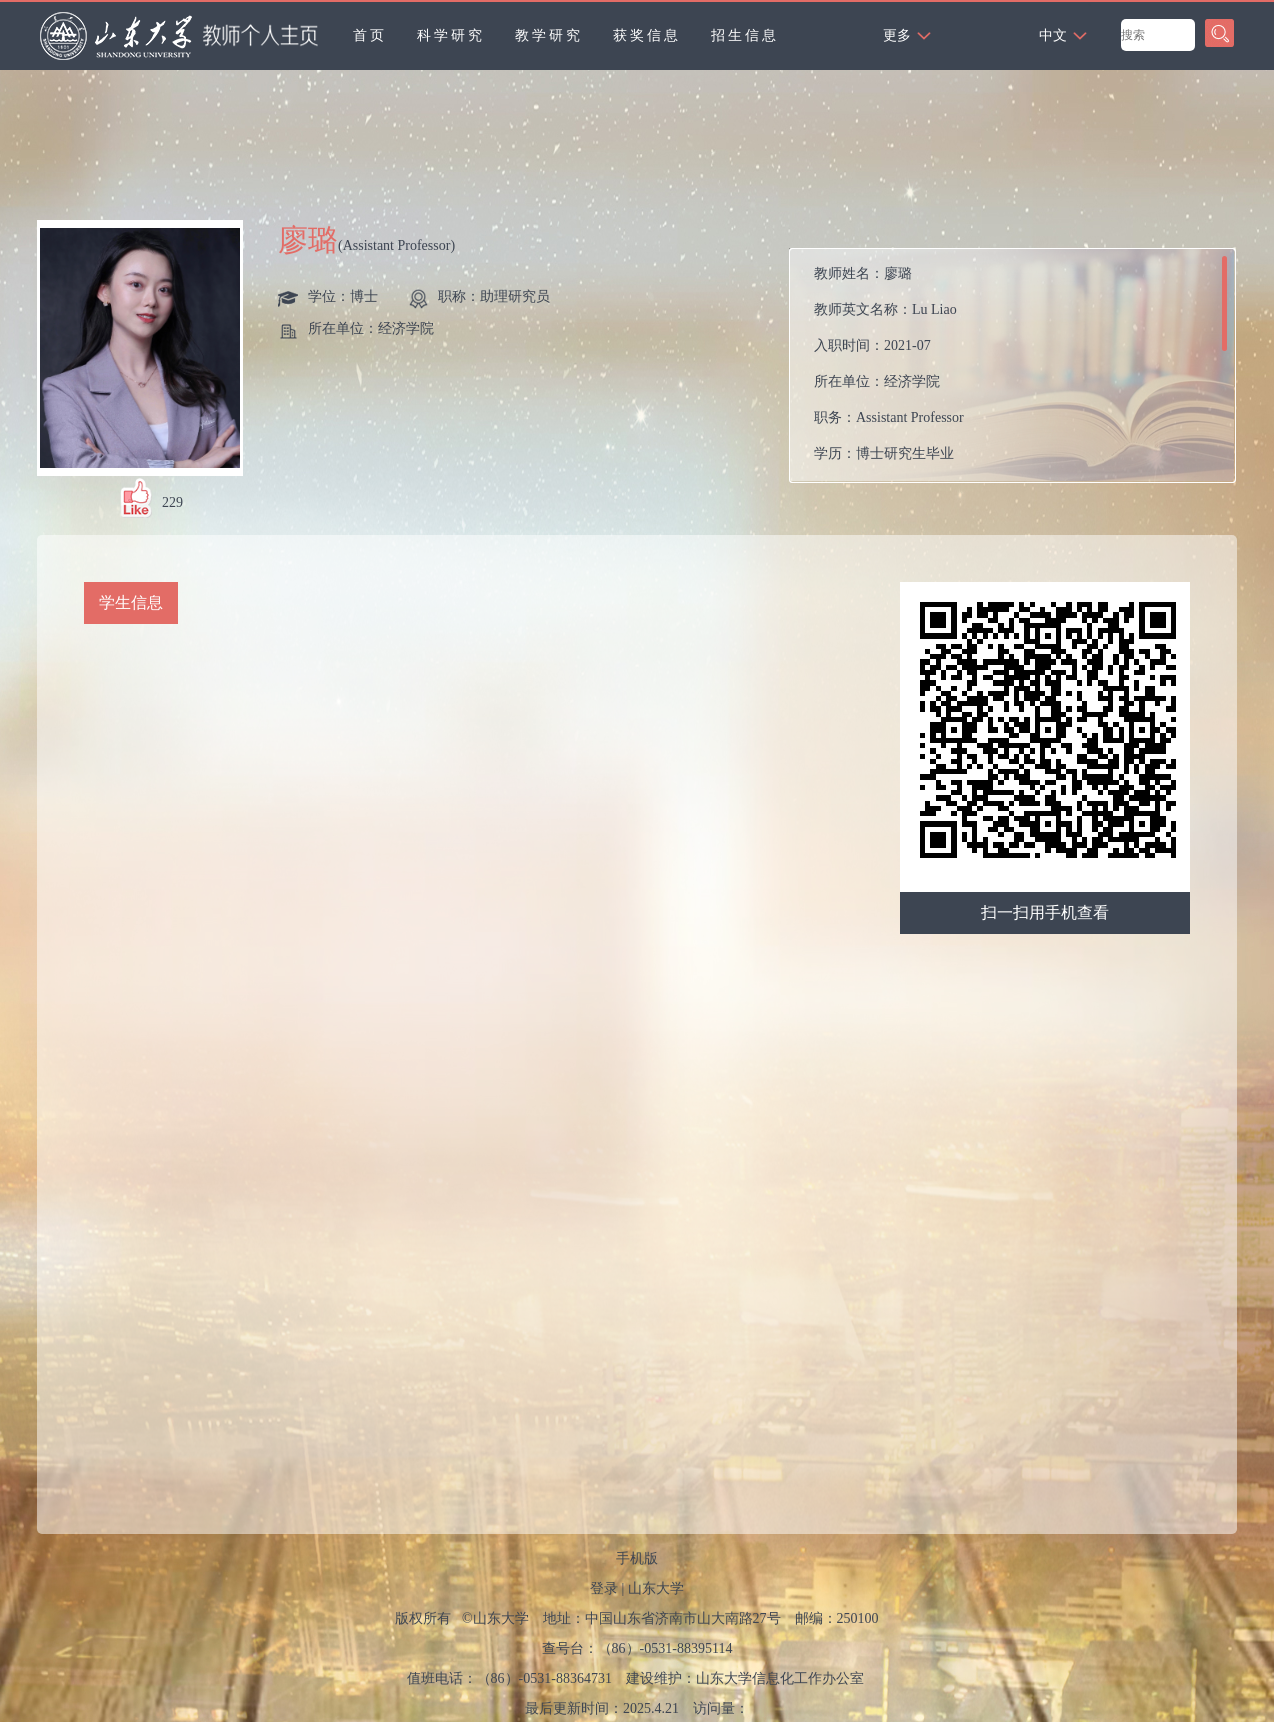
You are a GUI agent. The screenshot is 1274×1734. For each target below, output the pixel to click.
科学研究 (451, 35)
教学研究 (549, 35)
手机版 (637, 1558)
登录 (604, 1588)
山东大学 (656, 1588)
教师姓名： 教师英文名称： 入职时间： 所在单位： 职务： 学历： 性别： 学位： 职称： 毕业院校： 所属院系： (944, 370)
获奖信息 (647, 35)
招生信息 (745, 35)
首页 (370, 35)
